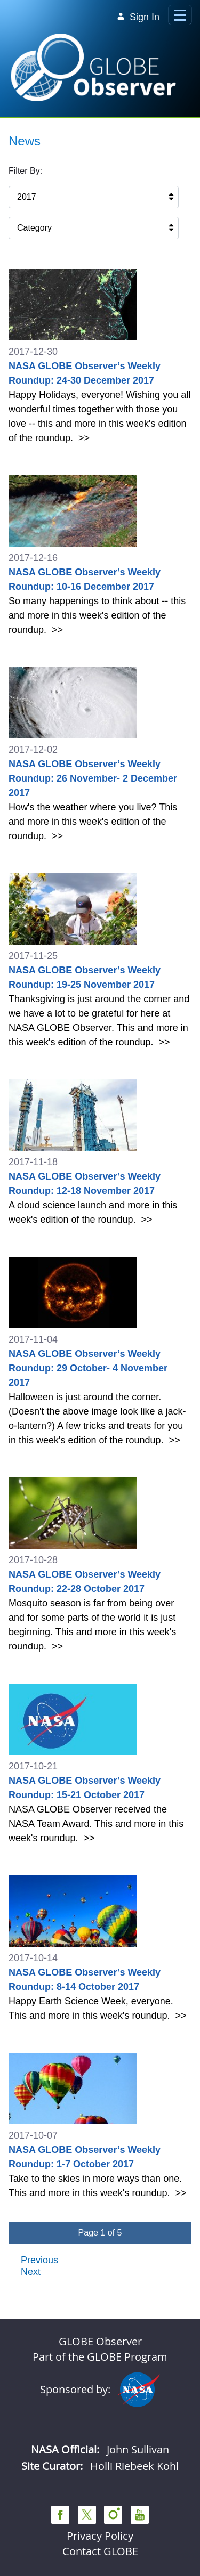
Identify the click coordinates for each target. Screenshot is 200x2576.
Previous (39, 2260)
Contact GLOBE (100, 2551)
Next (31, 2271)
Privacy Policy (100, 2536)
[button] (100, 2233)
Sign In (138, 17)
